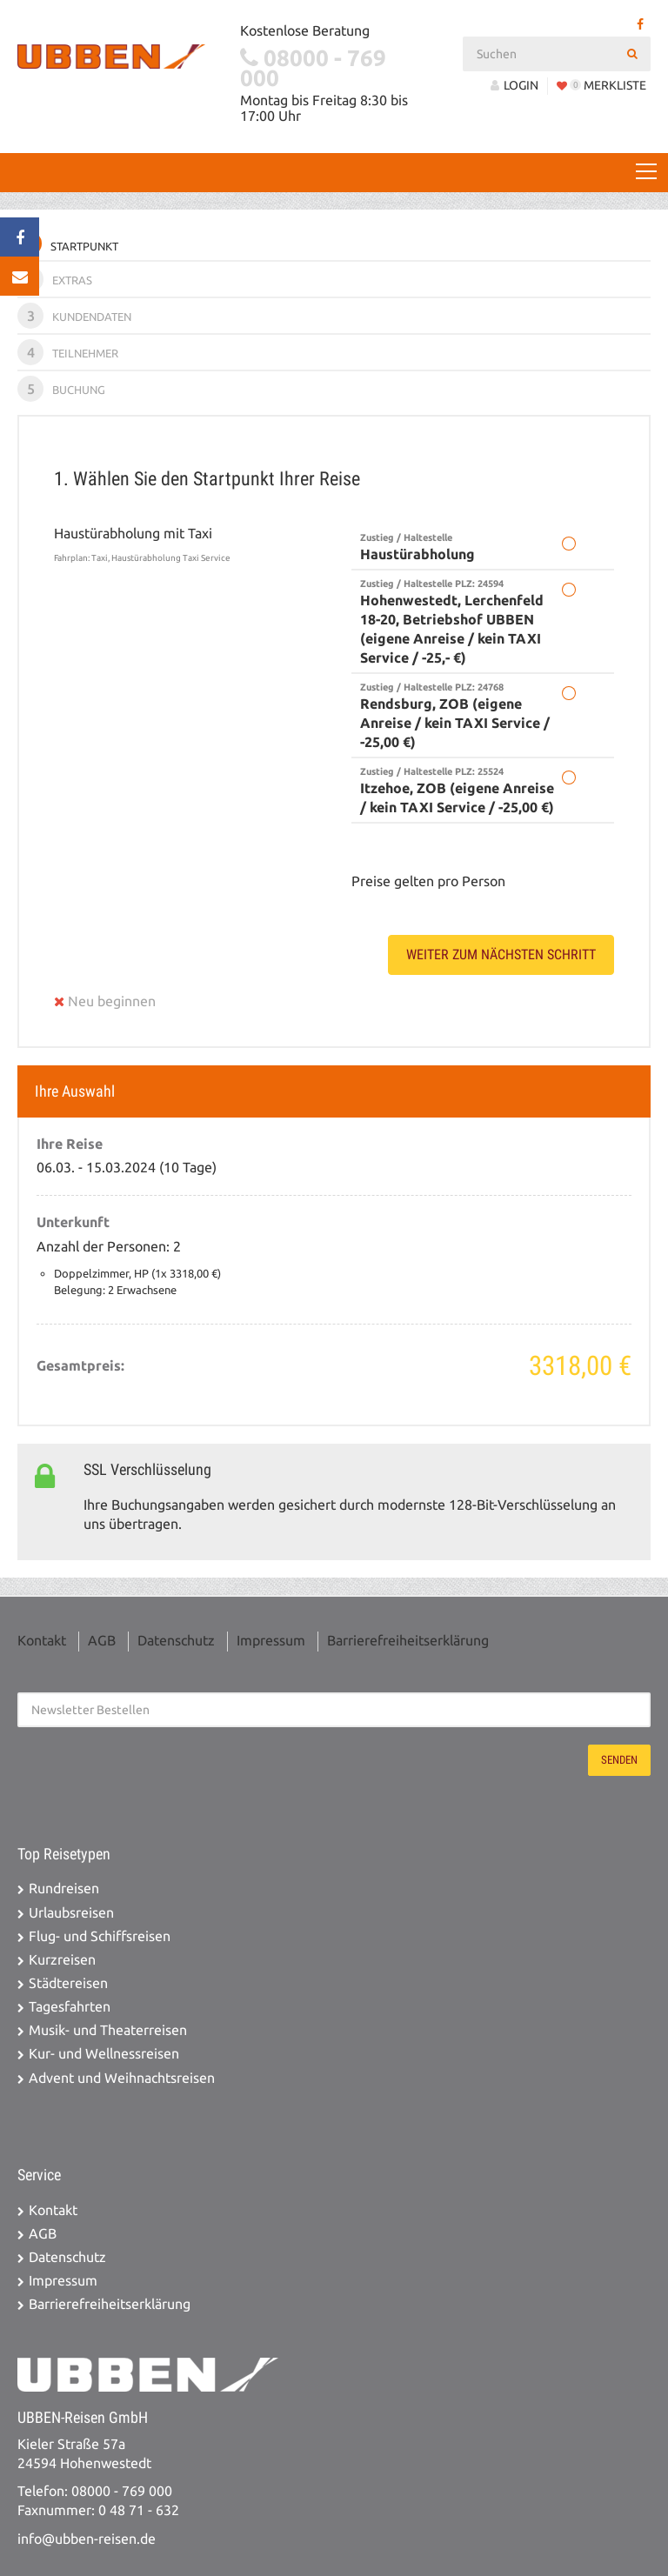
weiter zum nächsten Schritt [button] (501, 954)
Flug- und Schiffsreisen (99, 1936)
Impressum (271, 1640)
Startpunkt (67, 243)
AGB (102, 1640)
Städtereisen (68, 1983)
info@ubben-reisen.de (86, 2539)
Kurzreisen (62, 1959)
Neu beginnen (105, 1001)
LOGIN (514, 85)
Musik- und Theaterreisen (108, 2030)
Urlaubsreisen (71, 1912)
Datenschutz (176, 1640)
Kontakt (41, 1640)
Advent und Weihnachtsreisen (122, 2078)
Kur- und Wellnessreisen (104, 2053)
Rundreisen (64, 1888)
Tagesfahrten (69, 2006)
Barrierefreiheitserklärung (408, 1640)
